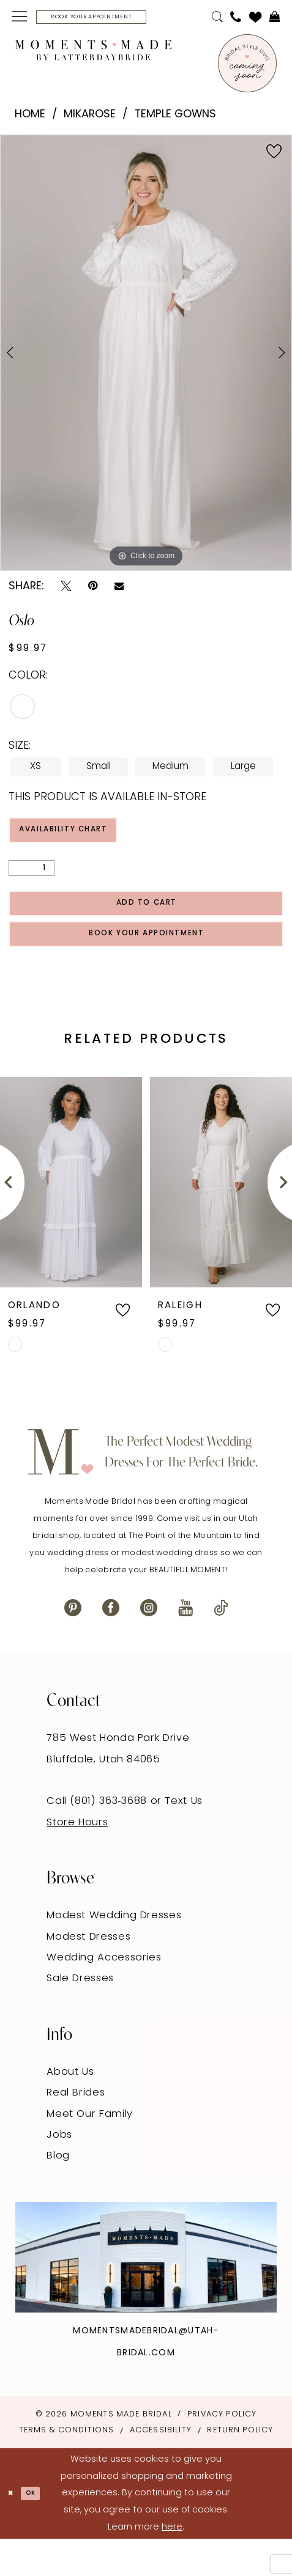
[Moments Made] (93, 53)
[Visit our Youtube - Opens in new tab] (185, 1644)
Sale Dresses (80, 2016)
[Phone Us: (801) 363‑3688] (235, 18)
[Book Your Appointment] (116, 18)
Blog (58, 2193)
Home (30, 118)
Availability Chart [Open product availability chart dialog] (85, 838)
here (172, 2564)
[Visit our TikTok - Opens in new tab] (220, 1644)
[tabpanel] (146, 356)
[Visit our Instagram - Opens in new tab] (149, 1644)
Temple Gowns (175, 118)
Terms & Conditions (66, 2467)
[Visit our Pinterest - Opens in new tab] (73, 1644)
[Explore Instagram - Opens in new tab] (146, 2294)
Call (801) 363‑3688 (98, 1839)
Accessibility (161, 2467)
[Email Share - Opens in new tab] (119, 590)
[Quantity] (31, 881)
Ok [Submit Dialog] (41, 2529)
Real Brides (76, 2130)
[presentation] (71, 1219)
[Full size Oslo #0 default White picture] (146, 356)
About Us (70, 2109)
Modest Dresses (88, 1974)
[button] (19, 18)
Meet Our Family (90, 2151)
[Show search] (217, 18)
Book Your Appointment (146, 966)
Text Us (183, 1839)
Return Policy (240, 2467)
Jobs (59, 2172)
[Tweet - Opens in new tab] (66, 590)
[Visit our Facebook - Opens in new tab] (111, 1644)
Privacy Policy (221, 2452)
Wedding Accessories (104, 1995)
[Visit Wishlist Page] (255, 19)
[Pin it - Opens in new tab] (93, 590)
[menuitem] (19, 18)
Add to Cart (147, 923)
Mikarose (90, 118)
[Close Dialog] (13, 2530)
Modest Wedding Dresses (114, 1953)
